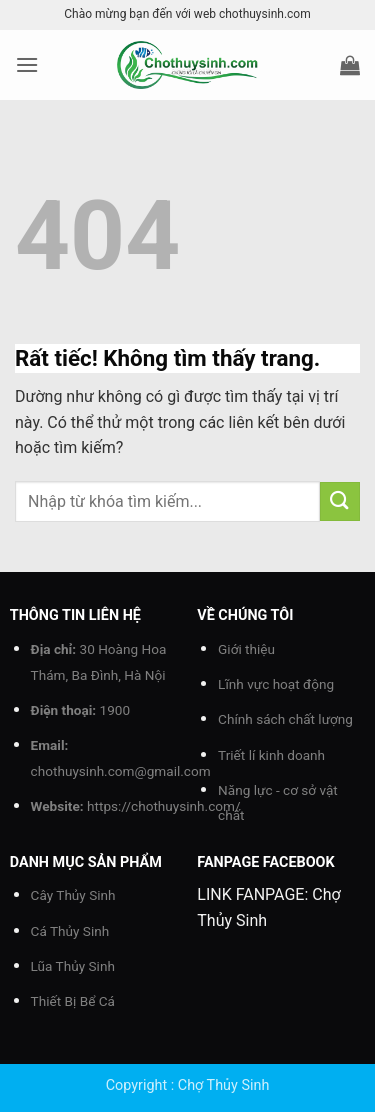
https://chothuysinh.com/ (164, 806)
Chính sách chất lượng (285, 719)
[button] (27, 64)
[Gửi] (340, 501)
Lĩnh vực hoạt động (276, 684)
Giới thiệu (246, 649)
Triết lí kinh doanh (271, 755)
